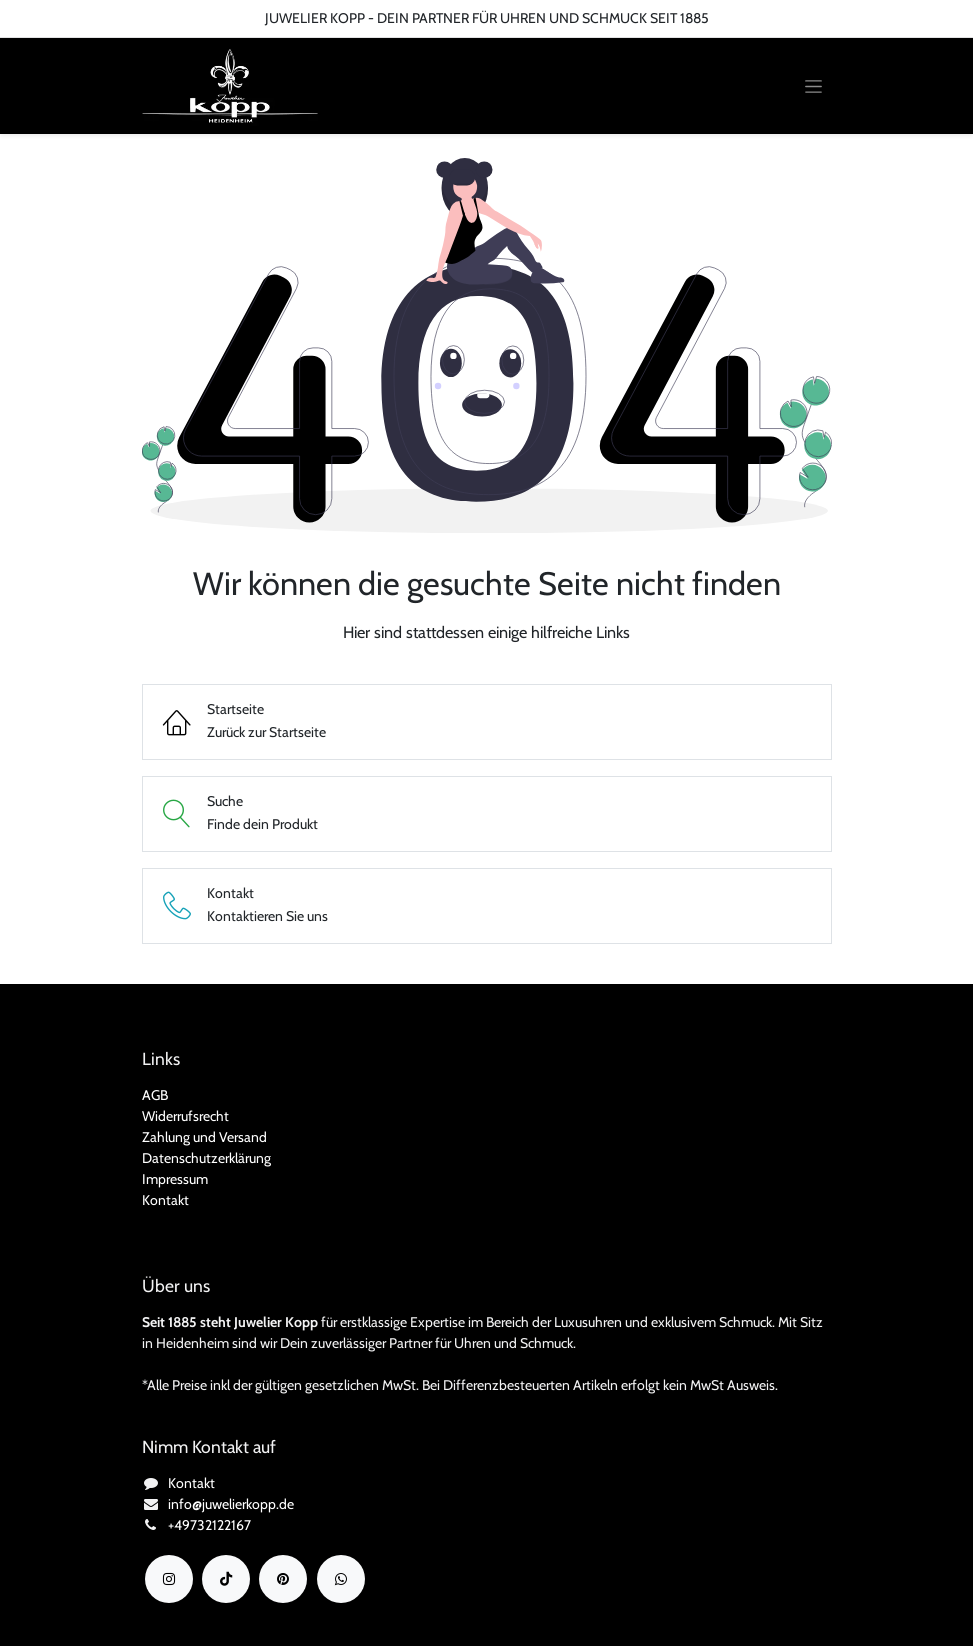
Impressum (175, 1179)
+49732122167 (209, 1525)
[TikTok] (226, 1579)
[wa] (341, 1579)
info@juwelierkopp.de (231, 1504)
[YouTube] (283, 1579)
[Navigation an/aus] (813, 86)
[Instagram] (169, 1579)
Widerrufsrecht (185, 1116)
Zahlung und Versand (204, 1137)
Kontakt (165, 1200)
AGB (155, 1095)
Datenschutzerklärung (206, 1158)
